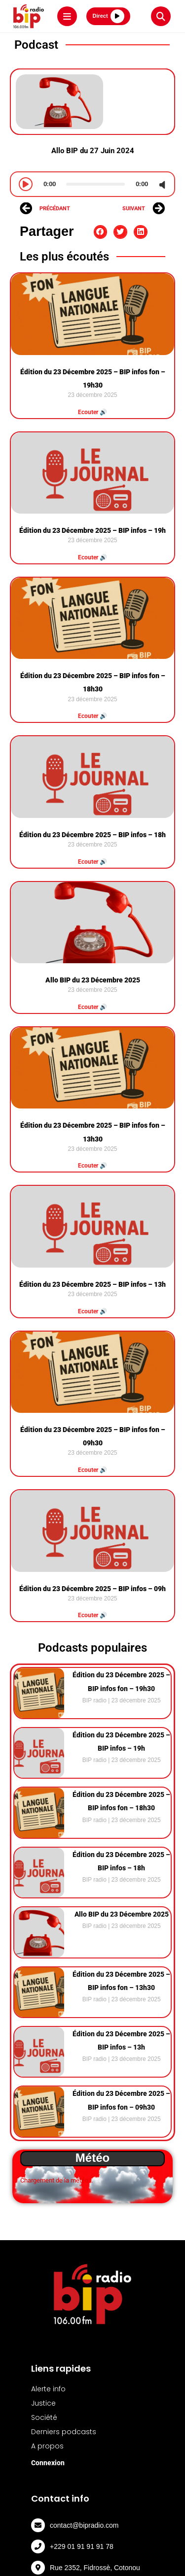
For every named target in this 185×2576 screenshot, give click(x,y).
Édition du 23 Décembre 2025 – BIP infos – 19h (92, 530)
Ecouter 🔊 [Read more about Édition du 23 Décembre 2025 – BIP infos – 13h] (92, 1311)
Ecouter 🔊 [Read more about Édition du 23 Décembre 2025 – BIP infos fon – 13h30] (92, 1165)
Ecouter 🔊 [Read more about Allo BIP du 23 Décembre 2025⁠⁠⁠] (92, 1007)
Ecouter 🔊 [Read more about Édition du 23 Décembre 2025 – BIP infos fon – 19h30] (92, 412)
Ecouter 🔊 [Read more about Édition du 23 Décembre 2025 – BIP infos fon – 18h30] (92, 716)
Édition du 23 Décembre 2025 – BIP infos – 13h (92, 1284)
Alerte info (48, 2389)
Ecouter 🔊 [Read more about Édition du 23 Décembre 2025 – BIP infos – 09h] (92, 1615)
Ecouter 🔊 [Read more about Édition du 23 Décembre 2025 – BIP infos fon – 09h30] (92, 1470)
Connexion (48, 2463)
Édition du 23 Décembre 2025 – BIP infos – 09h (92, 1589)
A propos (47, 2446)
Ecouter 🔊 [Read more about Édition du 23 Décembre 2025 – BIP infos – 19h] (92, 557)
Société (44, 2417)
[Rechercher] (161, 16)
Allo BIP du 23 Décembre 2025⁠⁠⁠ (92, 980)
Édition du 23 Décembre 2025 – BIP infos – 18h (92, 835)
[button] (101, 232)
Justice (43, 2403)
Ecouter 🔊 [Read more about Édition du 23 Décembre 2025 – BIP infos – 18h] (92, 861)
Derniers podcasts (63, 2432)
